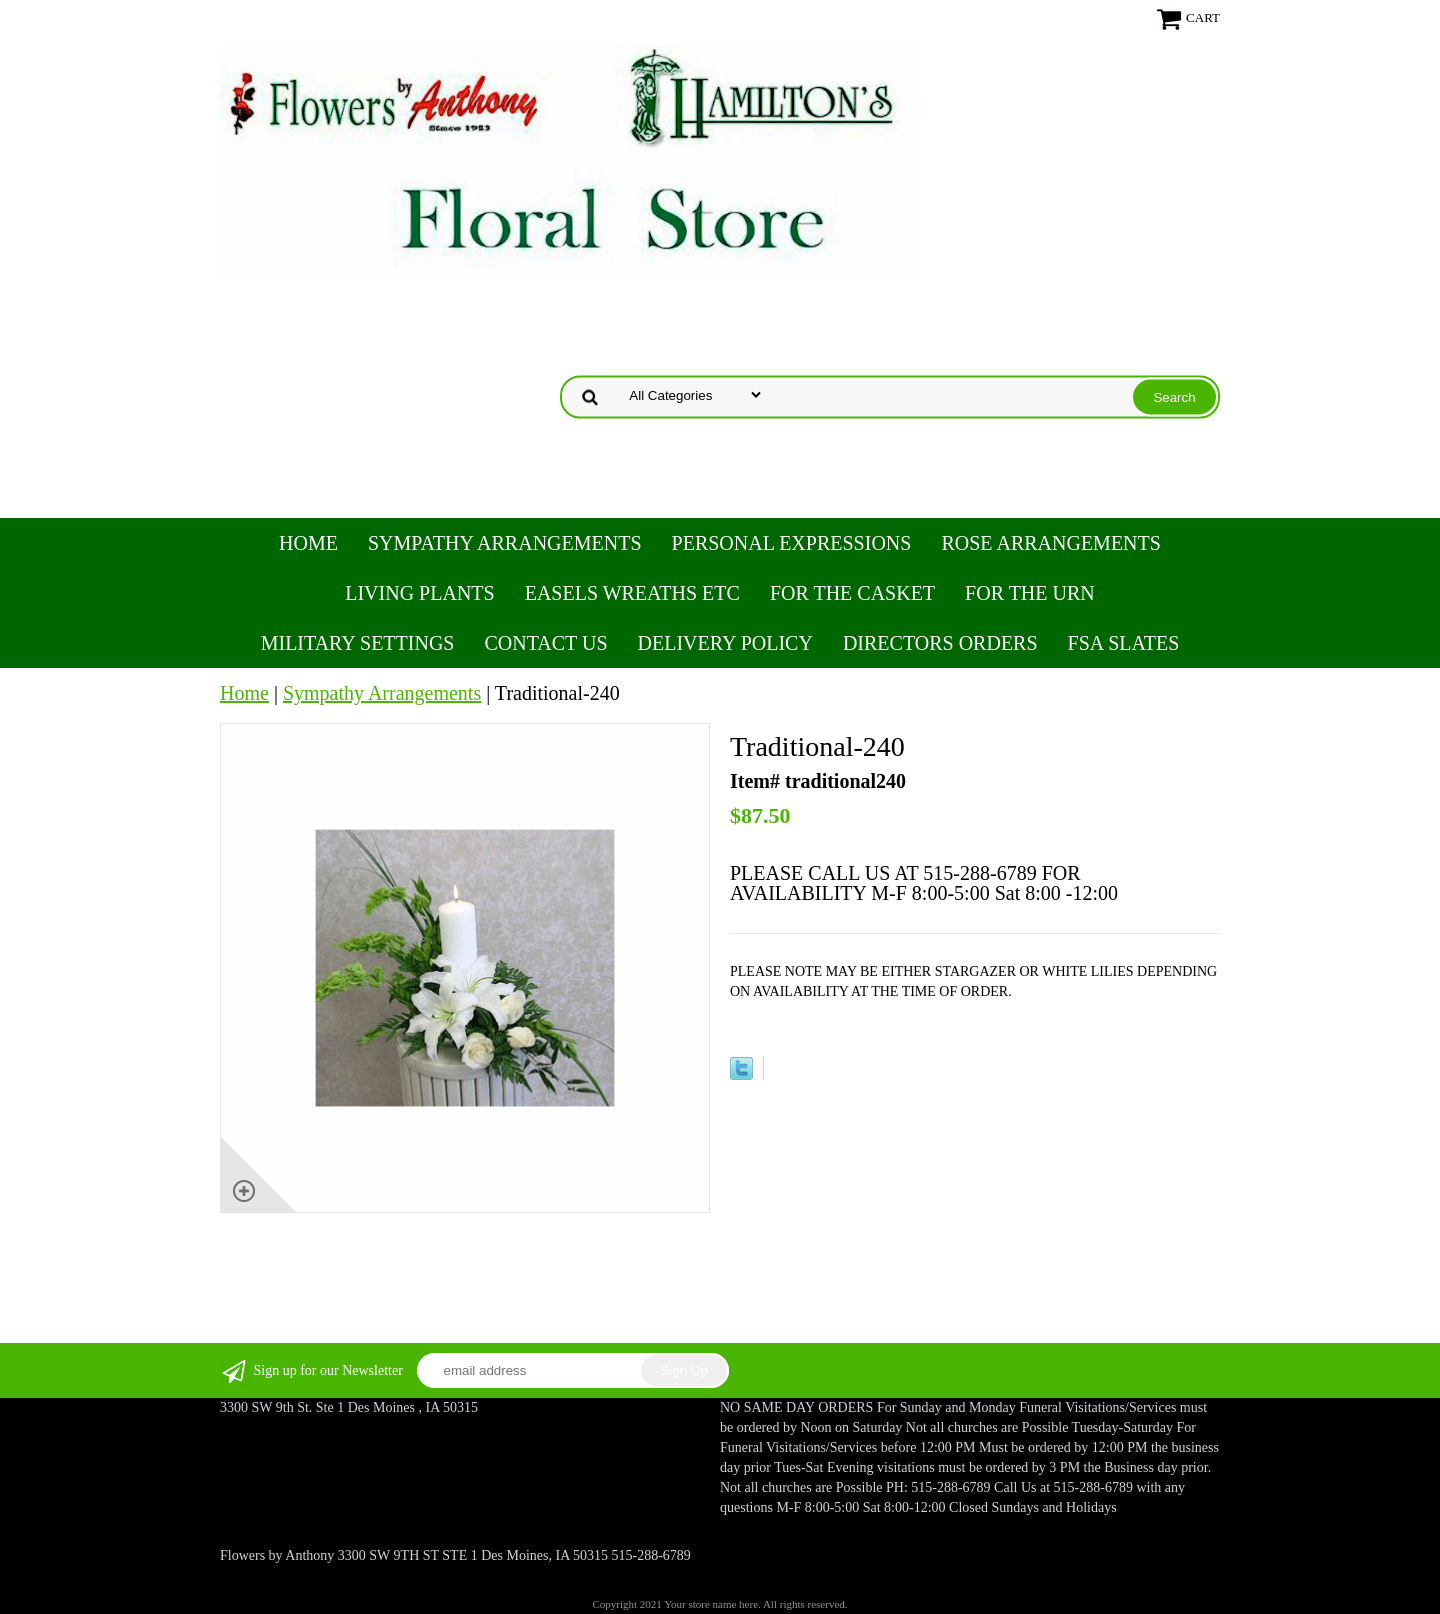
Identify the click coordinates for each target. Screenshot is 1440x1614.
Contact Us (545, 643)
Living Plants (419, 593)
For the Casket (852, 593)
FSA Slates (1124, 643)
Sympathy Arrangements (505, 543)
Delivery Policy (725, 643)
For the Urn (1030, 593)
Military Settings (358, 643)
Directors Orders (940, 643)
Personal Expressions (792, 543)
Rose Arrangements (1050, 543)
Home (308, 543)
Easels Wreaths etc (632, 593)
